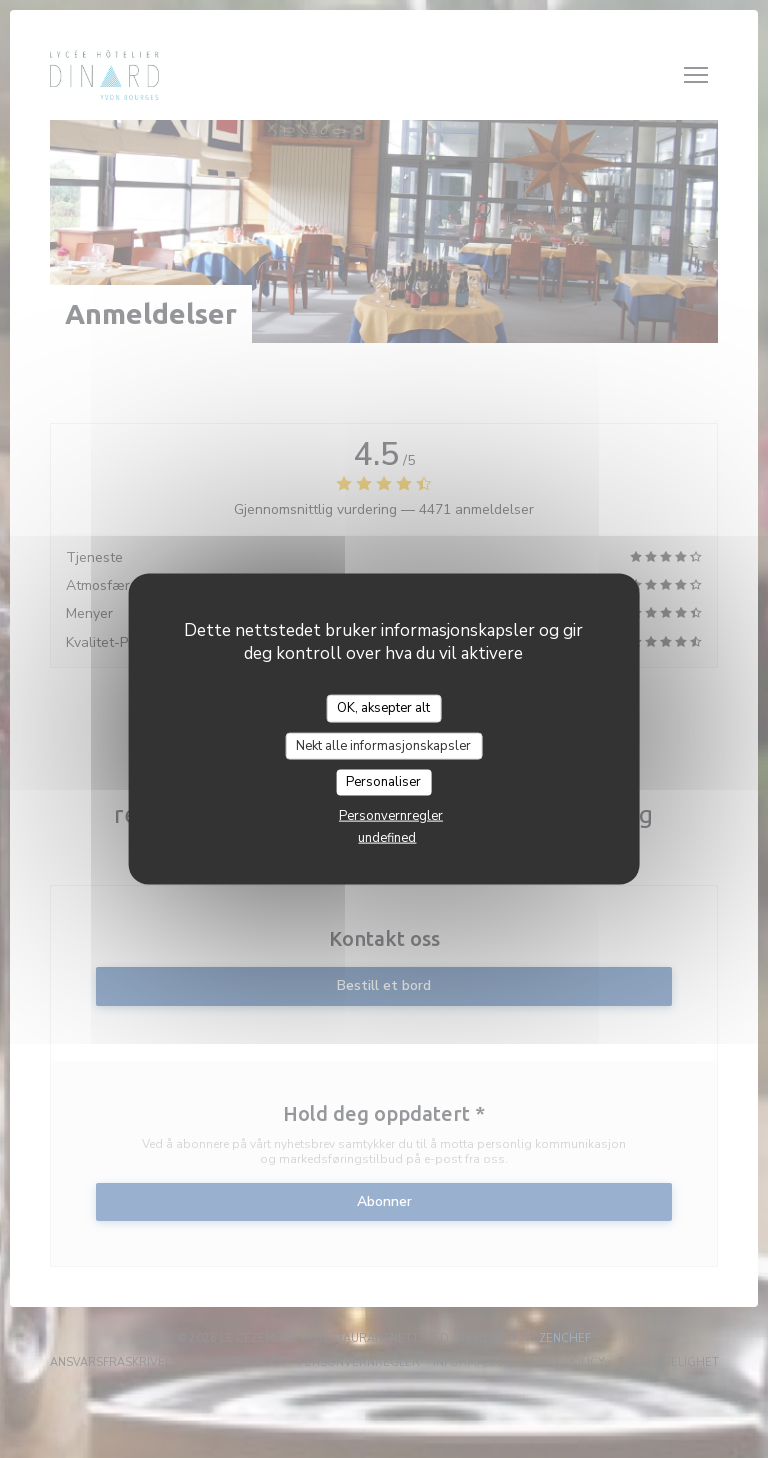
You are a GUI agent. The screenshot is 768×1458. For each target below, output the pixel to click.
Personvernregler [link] (391, 815)
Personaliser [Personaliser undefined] (383, 782)
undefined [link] (387, 837)
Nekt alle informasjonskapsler (383, 745)
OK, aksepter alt (383, 708)
